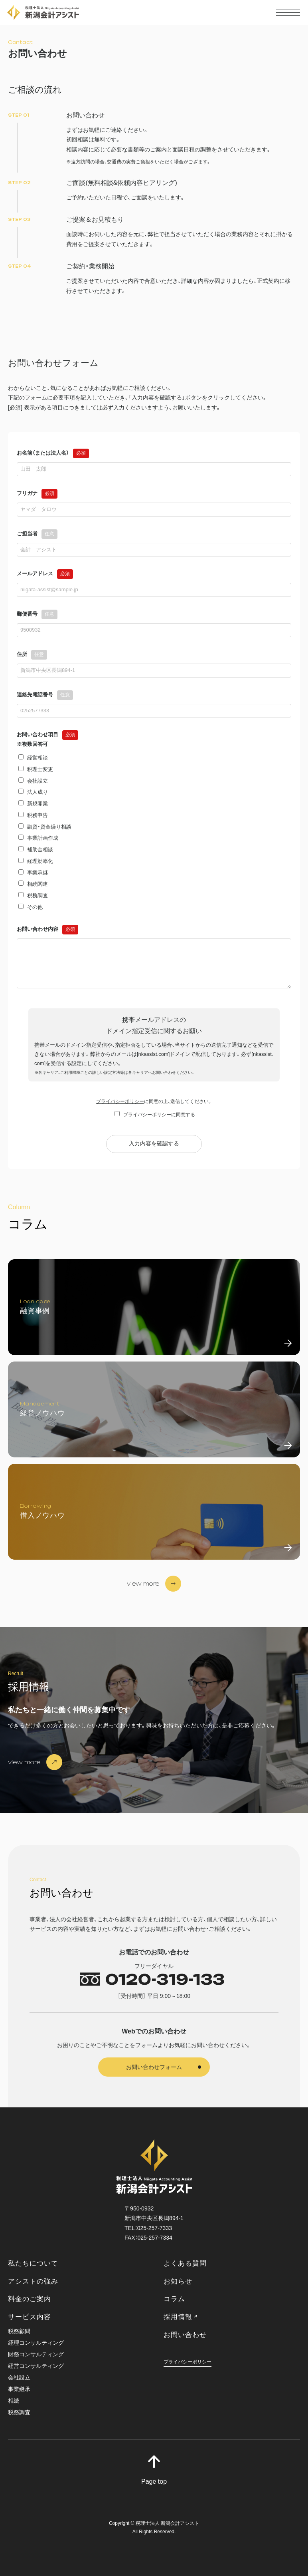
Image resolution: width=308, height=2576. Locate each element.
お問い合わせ (185, 2335)
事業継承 (19, 2389)
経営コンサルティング (36, 2366)
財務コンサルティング (36, 2354)
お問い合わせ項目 (47, 734)
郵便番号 (37, 614)
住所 (32, 654)
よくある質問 (185, 2263)
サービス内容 (29, 2317)
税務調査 (19, 2412)
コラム (174, 2299)
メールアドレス (45, 573)
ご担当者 (37, 534)
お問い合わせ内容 (47, 929)
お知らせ (178, 2281)
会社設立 (19, 2378)
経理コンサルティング (36, 2343)
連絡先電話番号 (45, 695)
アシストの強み (33, 2281)
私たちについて (33, 2263)
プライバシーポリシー (120, 1101)
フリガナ (37, 493)
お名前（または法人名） (53, 453)
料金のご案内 (29, 2299)
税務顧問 (19, 2331)
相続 (13, 2401)
